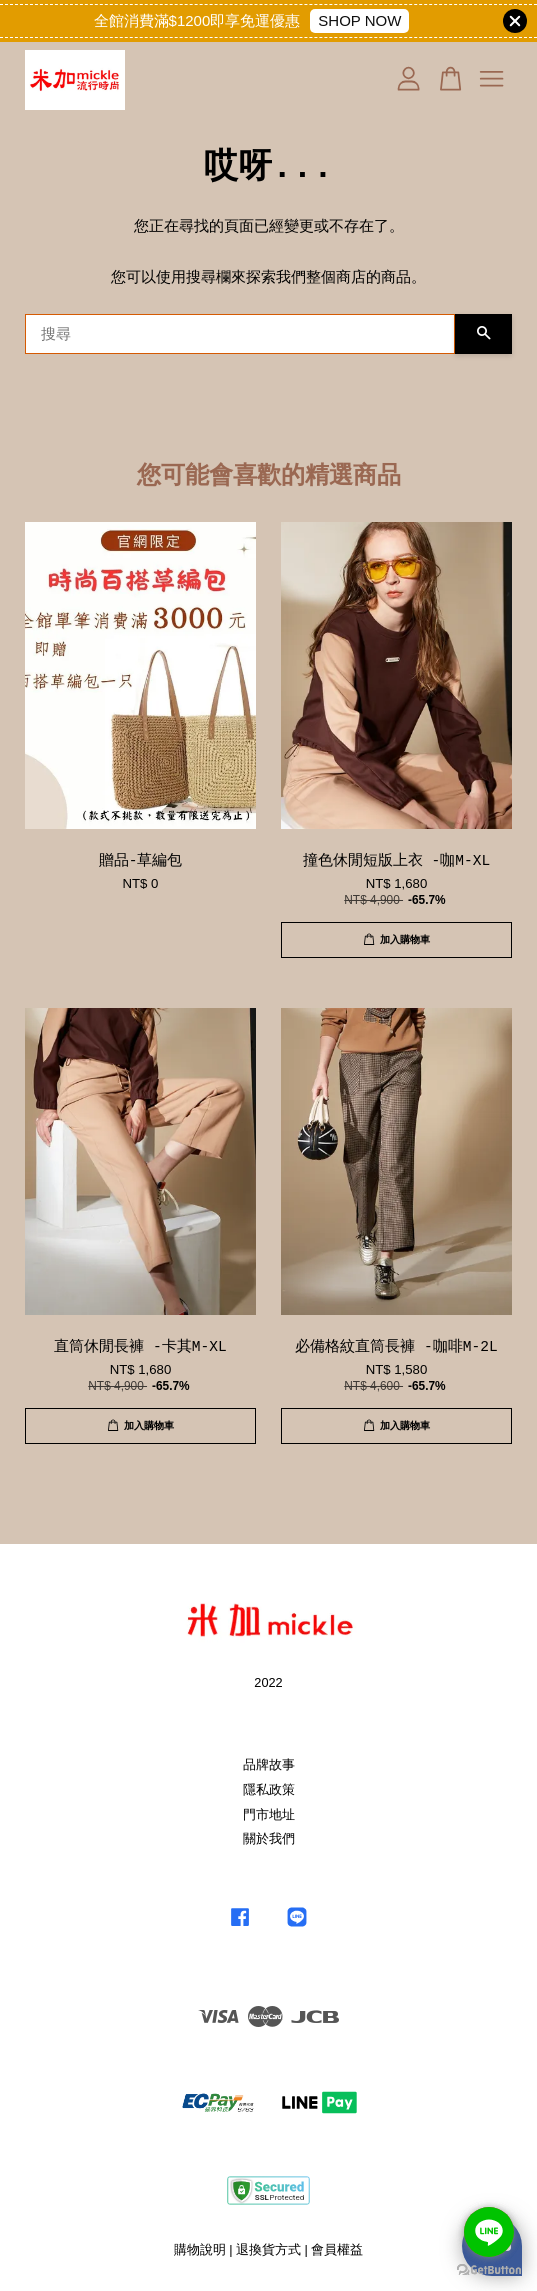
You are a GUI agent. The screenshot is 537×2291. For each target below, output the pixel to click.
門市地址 (269, 1814)
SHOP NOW (359, 20)
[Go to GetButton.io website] (489, 2270)
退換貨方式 (268, 2249)
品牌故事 (269, 1764)
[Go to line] (489, 2232)
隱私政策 (269, 1789)
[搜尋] (240, 334)
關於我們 (269, 1838)
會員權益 (337, 2249)
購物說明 (200, 2249)
